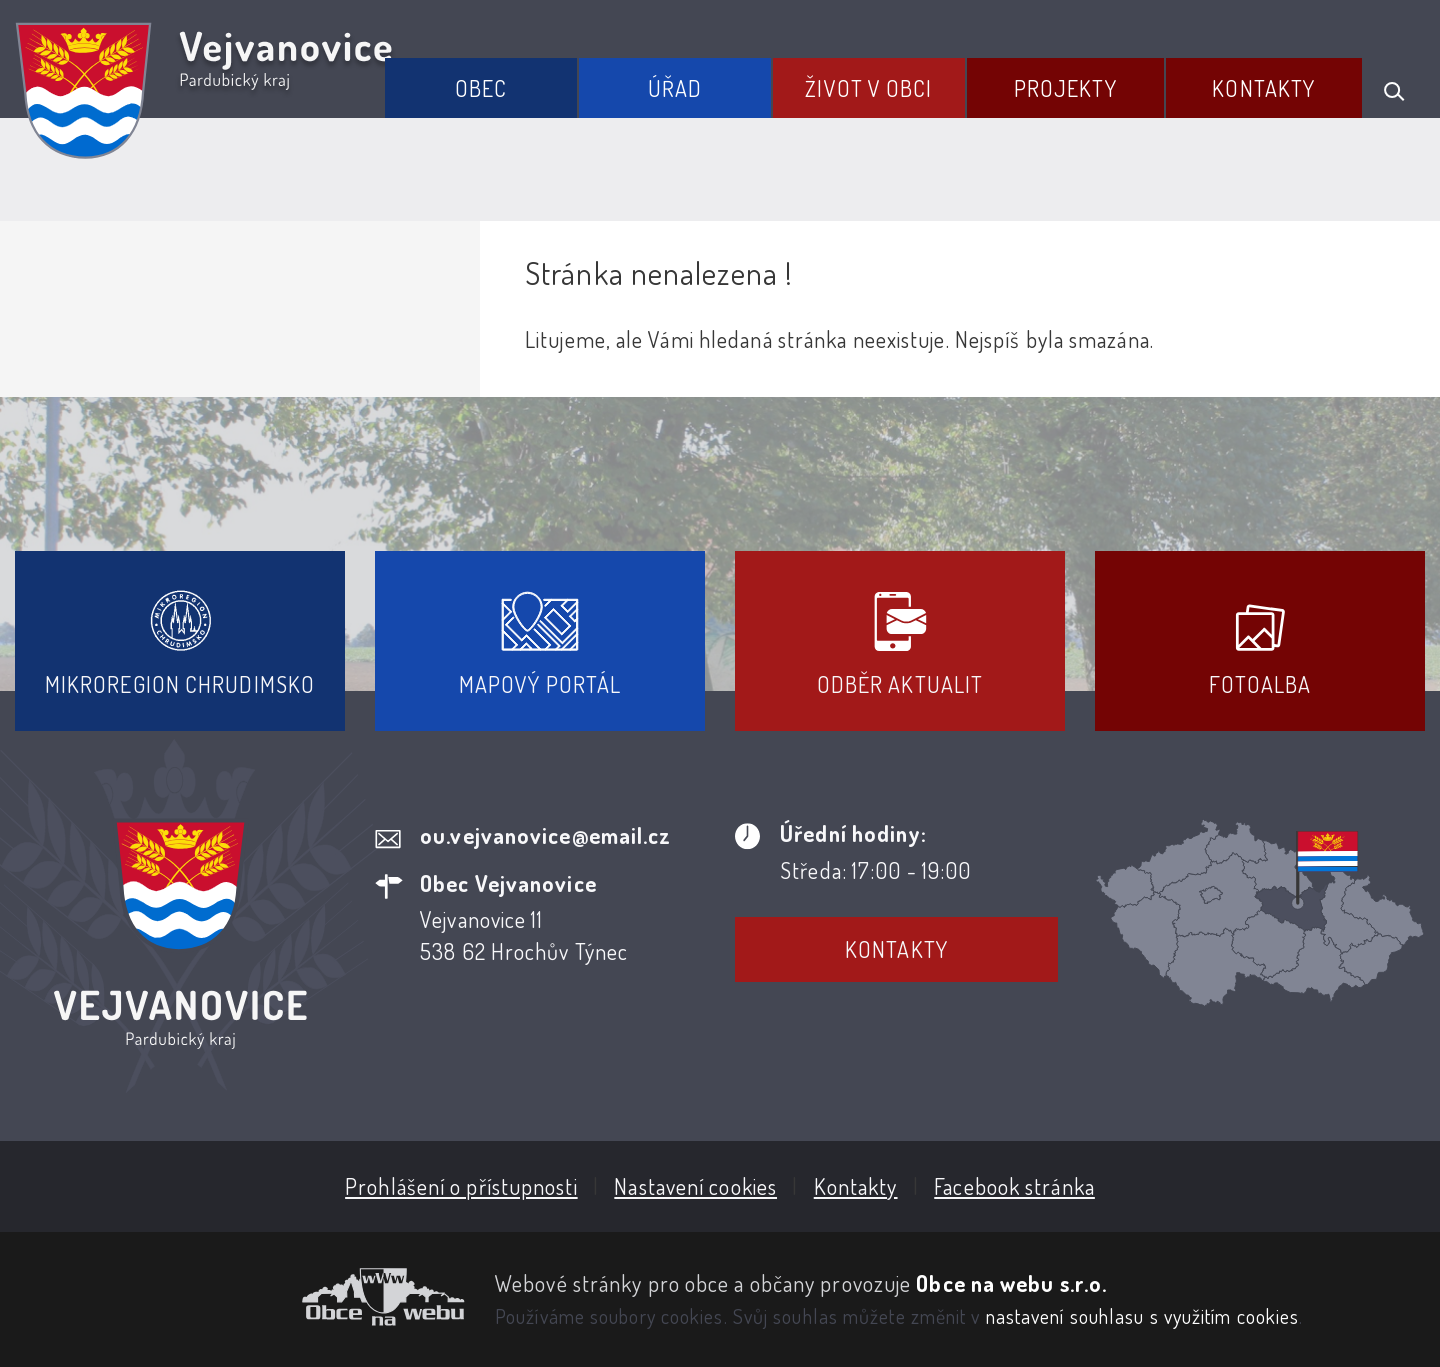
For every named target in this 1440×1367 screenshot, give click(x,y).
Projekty (1065, 88)
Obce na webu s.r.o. (1011, 1283)
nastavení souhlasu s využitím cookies (1143, 1316)
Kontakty (1263, 88)
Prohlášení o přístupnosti (461, 1186)
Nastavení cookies (695, 1186)
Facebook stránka (1014, 1186)
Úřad (675, 88)
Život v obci (868, 88)
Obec (481, 88)
